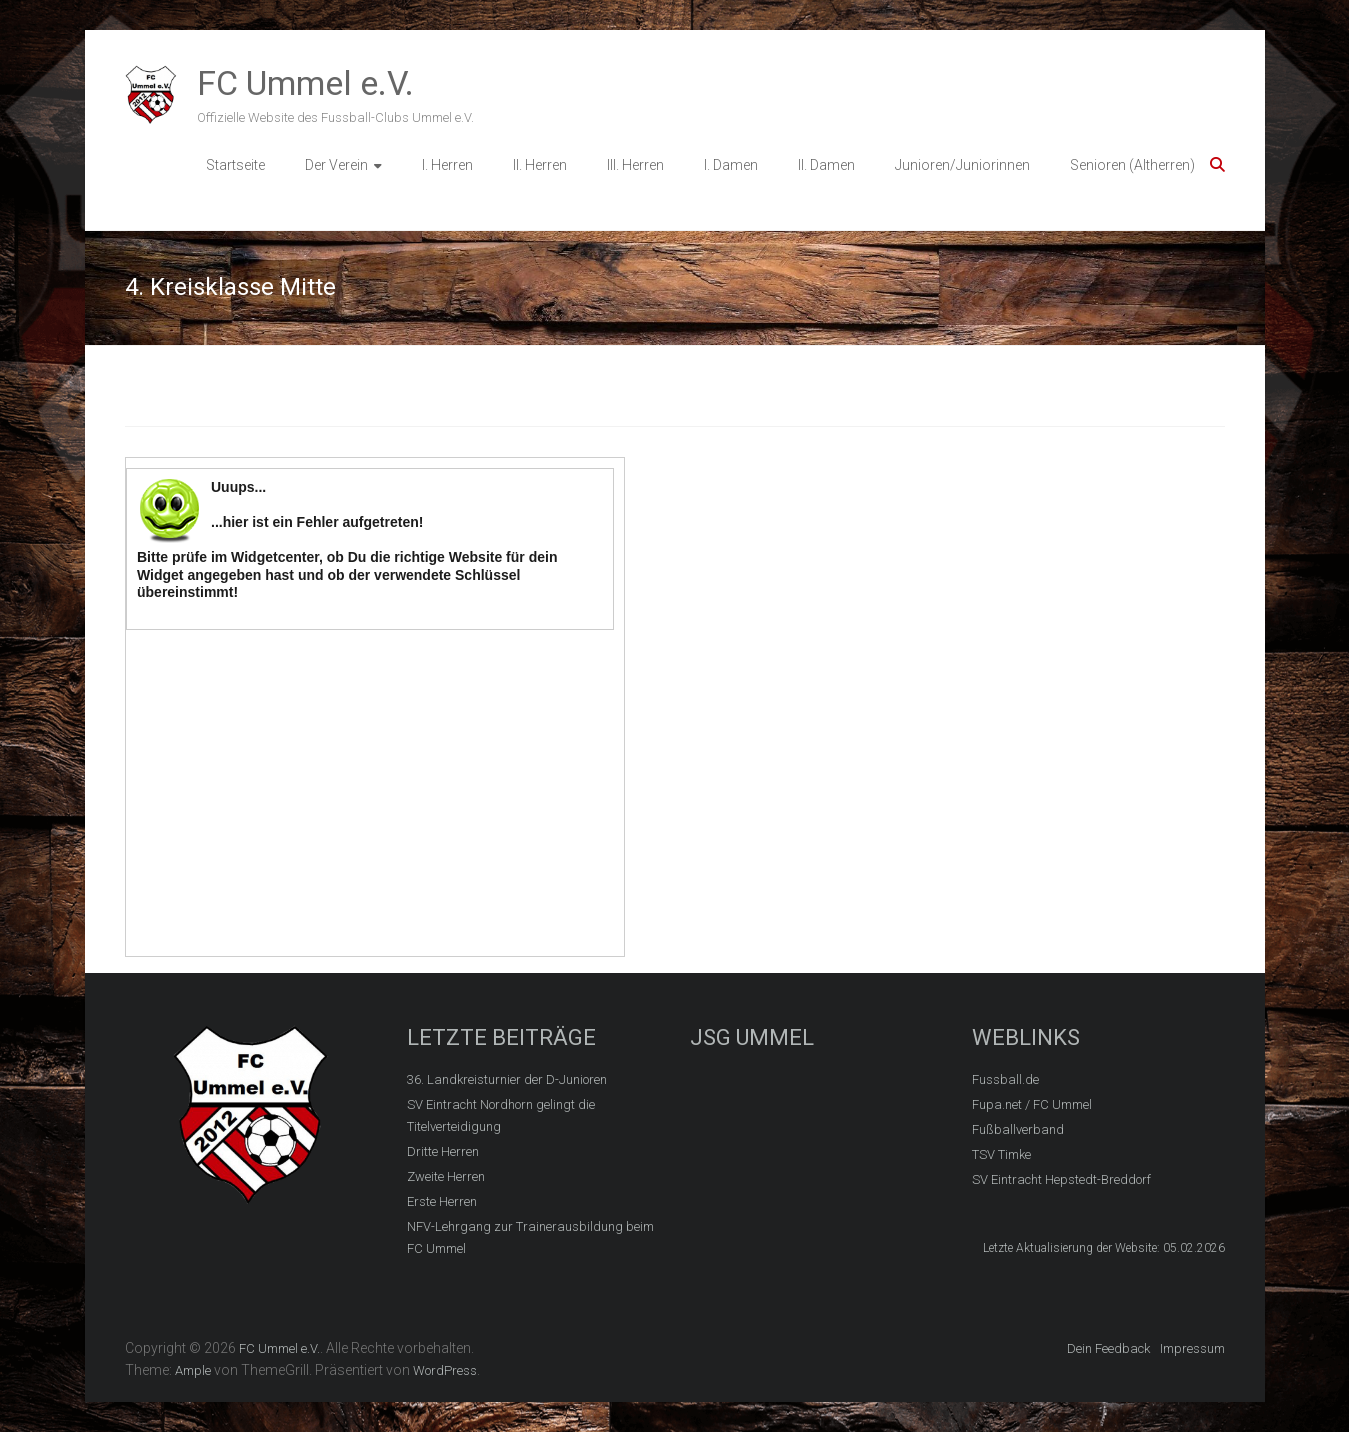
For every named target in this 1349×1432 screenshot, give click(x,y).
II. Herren (540, 165)
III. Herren (635, 165)
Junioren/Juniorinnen (962, 165)
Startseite (235, 165)
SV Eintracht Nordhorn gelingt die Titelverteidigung (501, 1115)
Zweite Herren (446, 1176)
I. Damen (731, 165)
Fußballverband (1018, 1129)
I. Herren (447, 165)
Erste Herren (442, 1201)
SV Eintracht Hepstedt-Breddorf (1061, 1179)
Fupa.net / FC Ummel (1032, 1104)
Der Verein (336, 165)
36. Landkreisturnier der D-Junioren (507, 1079)
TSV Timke (1001, 1154)
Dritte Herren (443, 1151)
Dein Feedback (1108, 1348)
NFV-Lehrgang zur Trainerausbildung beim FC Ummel (530, 1237)
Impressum (1192, 1348)
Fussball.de (1005, 1079)
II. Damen (826, 165)
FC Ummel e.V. (305, 83)
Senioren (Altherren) (1132, 165)
